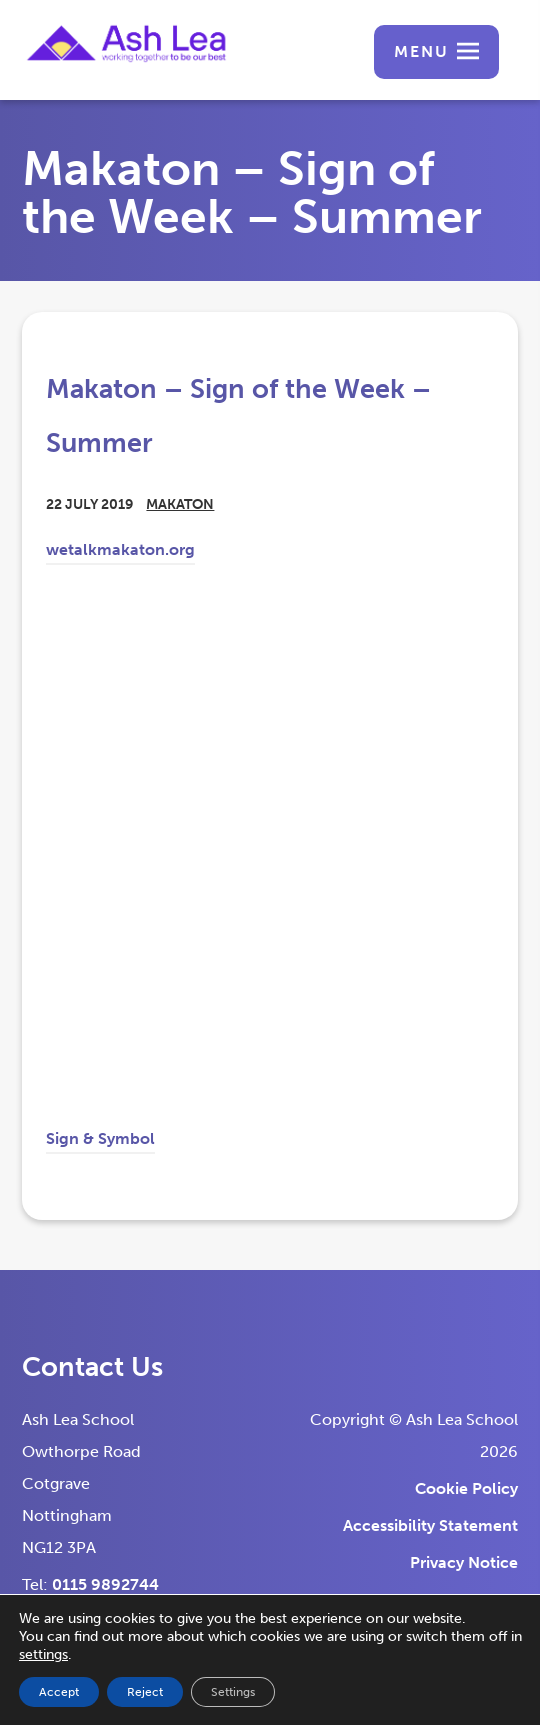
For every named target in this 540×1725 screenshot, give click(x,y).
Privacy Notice (464, 1562)
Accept (59, 1692)
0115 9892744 (105, 1584)
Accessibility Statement (430, 1525)
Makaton (180, 504)
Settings (233, 1692)
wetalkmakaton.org (120, 552)
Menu (421, 51)
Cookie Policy (466, 1488)
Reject (145, 1692)
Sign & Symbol (100, 1141)
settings (43, 1654)
